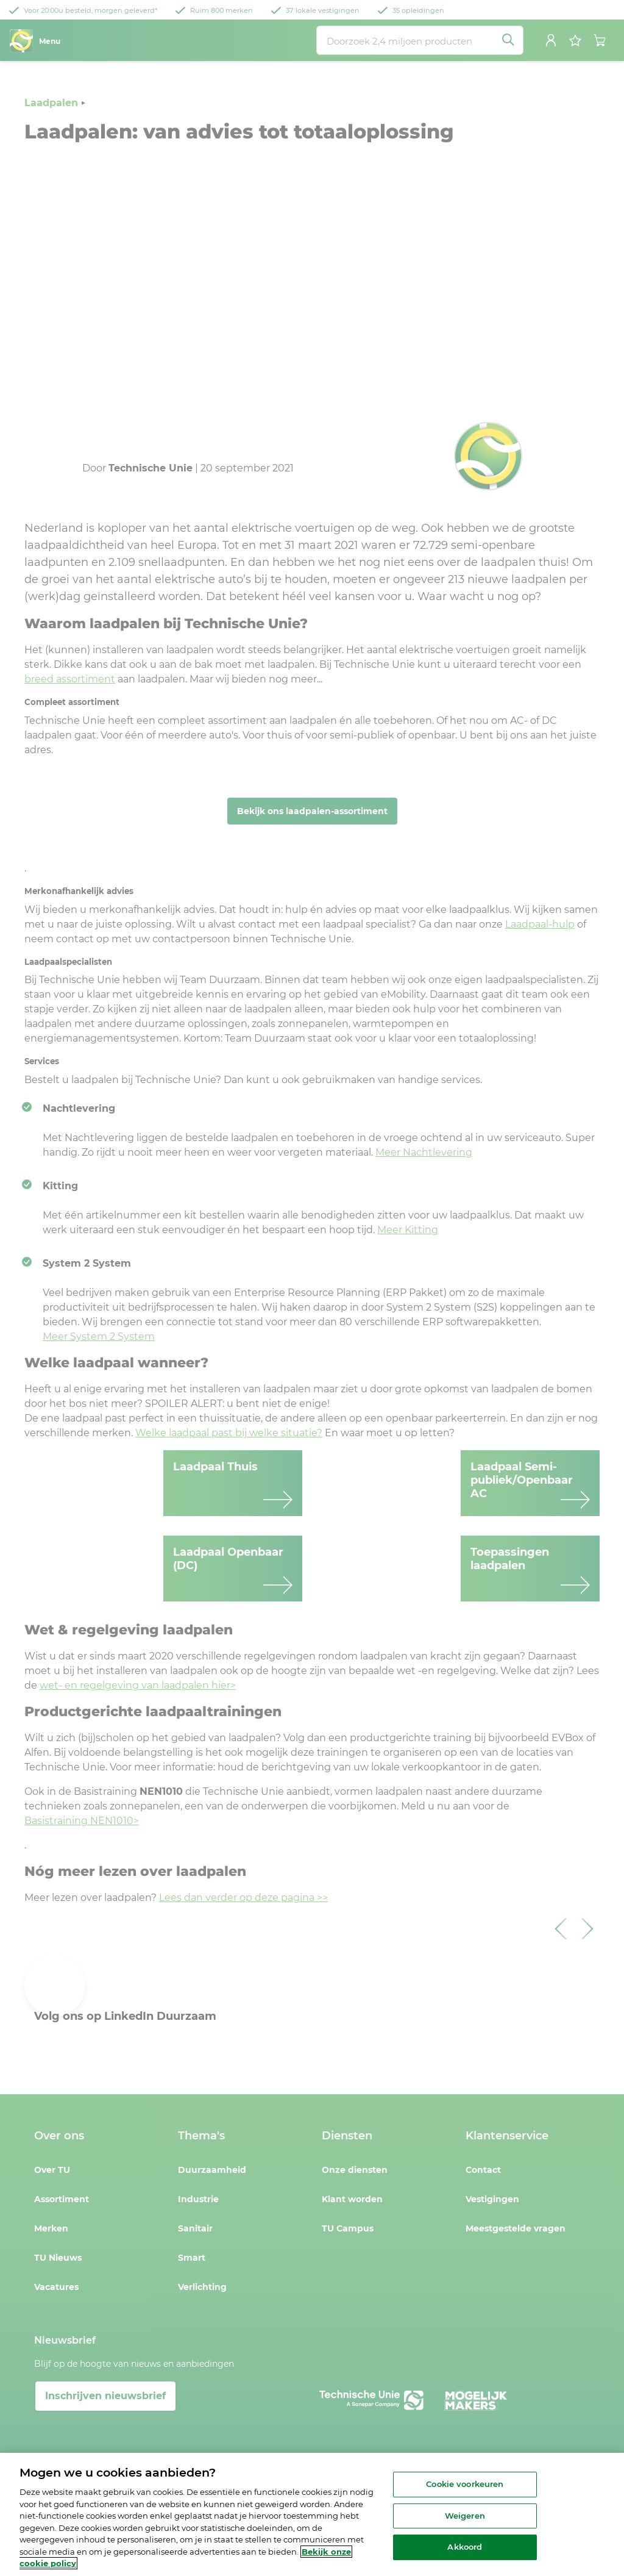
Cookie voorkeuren (464, 2484)
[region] (312, 2514)
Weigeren (465, 2516)
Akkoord (464, 2547)
